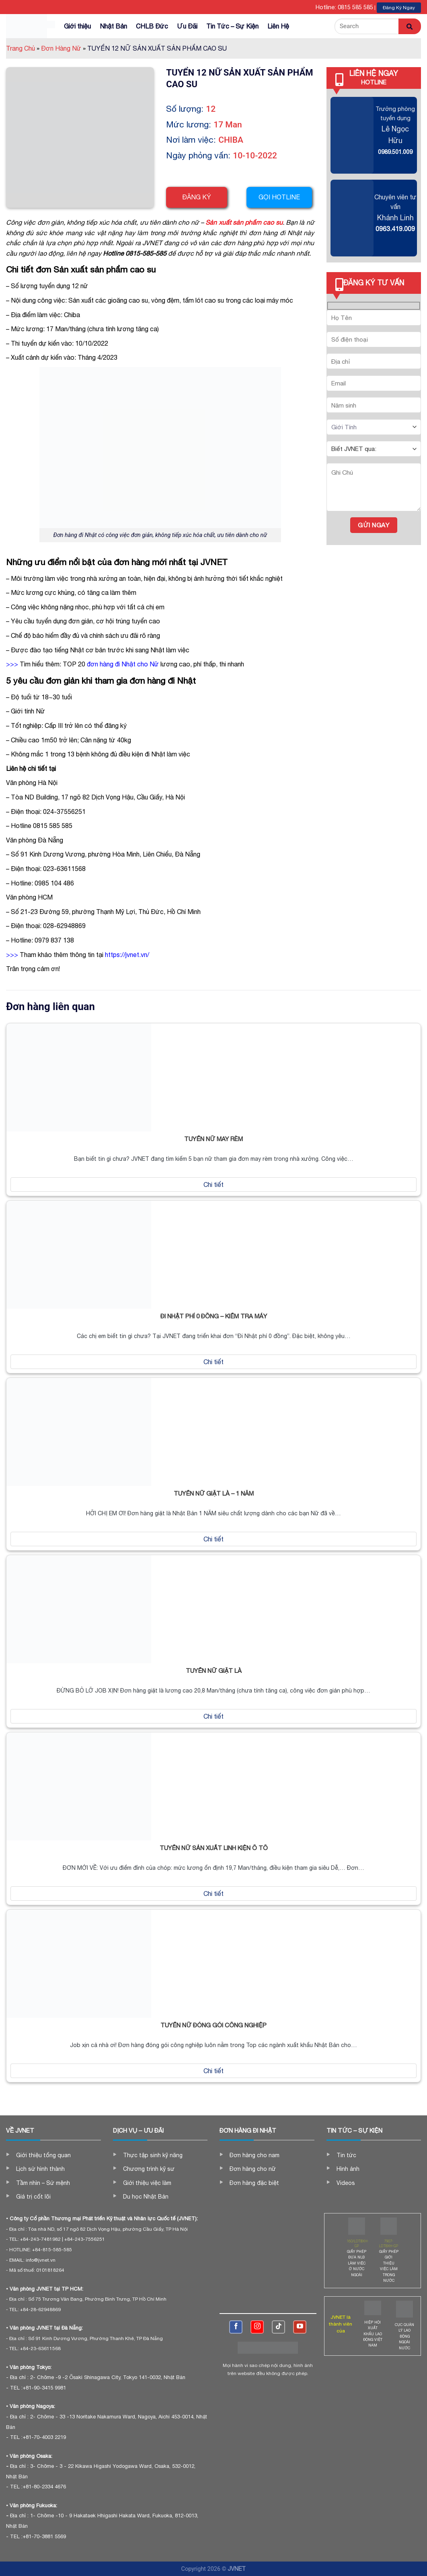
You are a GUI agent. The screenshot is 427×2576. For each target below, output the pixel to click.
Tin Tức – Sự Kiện (232, 26)
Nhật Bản (113, 26)
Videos (346, 2183)
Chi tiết (213, 1184)
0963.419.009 (395, 228)
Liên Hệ (278, 26)
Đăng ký (196, 197)
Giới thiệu (77, 26)
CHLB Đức (152, 26)
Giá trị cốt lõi (33, 2196)
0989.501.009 (395, 151)
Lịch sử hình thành (40, 2169)
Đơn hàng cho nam (254, 2155)
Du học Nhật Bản (145, 2196)
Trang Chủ (22, 48)
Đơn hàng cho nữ (253, 2169)
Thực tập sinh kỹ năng (153, 2155)
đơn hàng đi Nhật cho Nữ (123, 664)
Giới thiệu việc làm (147, 2183)
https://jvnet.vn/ (127, 954)
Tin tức (346, 2155)
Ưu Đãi (187, 26)
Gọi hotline (279, 197)
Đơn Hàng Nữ (63, 48)
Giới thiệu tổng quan (43, 2155)
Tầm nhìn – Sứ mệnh (43, 2183)
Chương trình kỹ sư (148, 2169)
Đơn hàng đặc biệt (254, 2183)
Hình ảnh (348, 2169)
